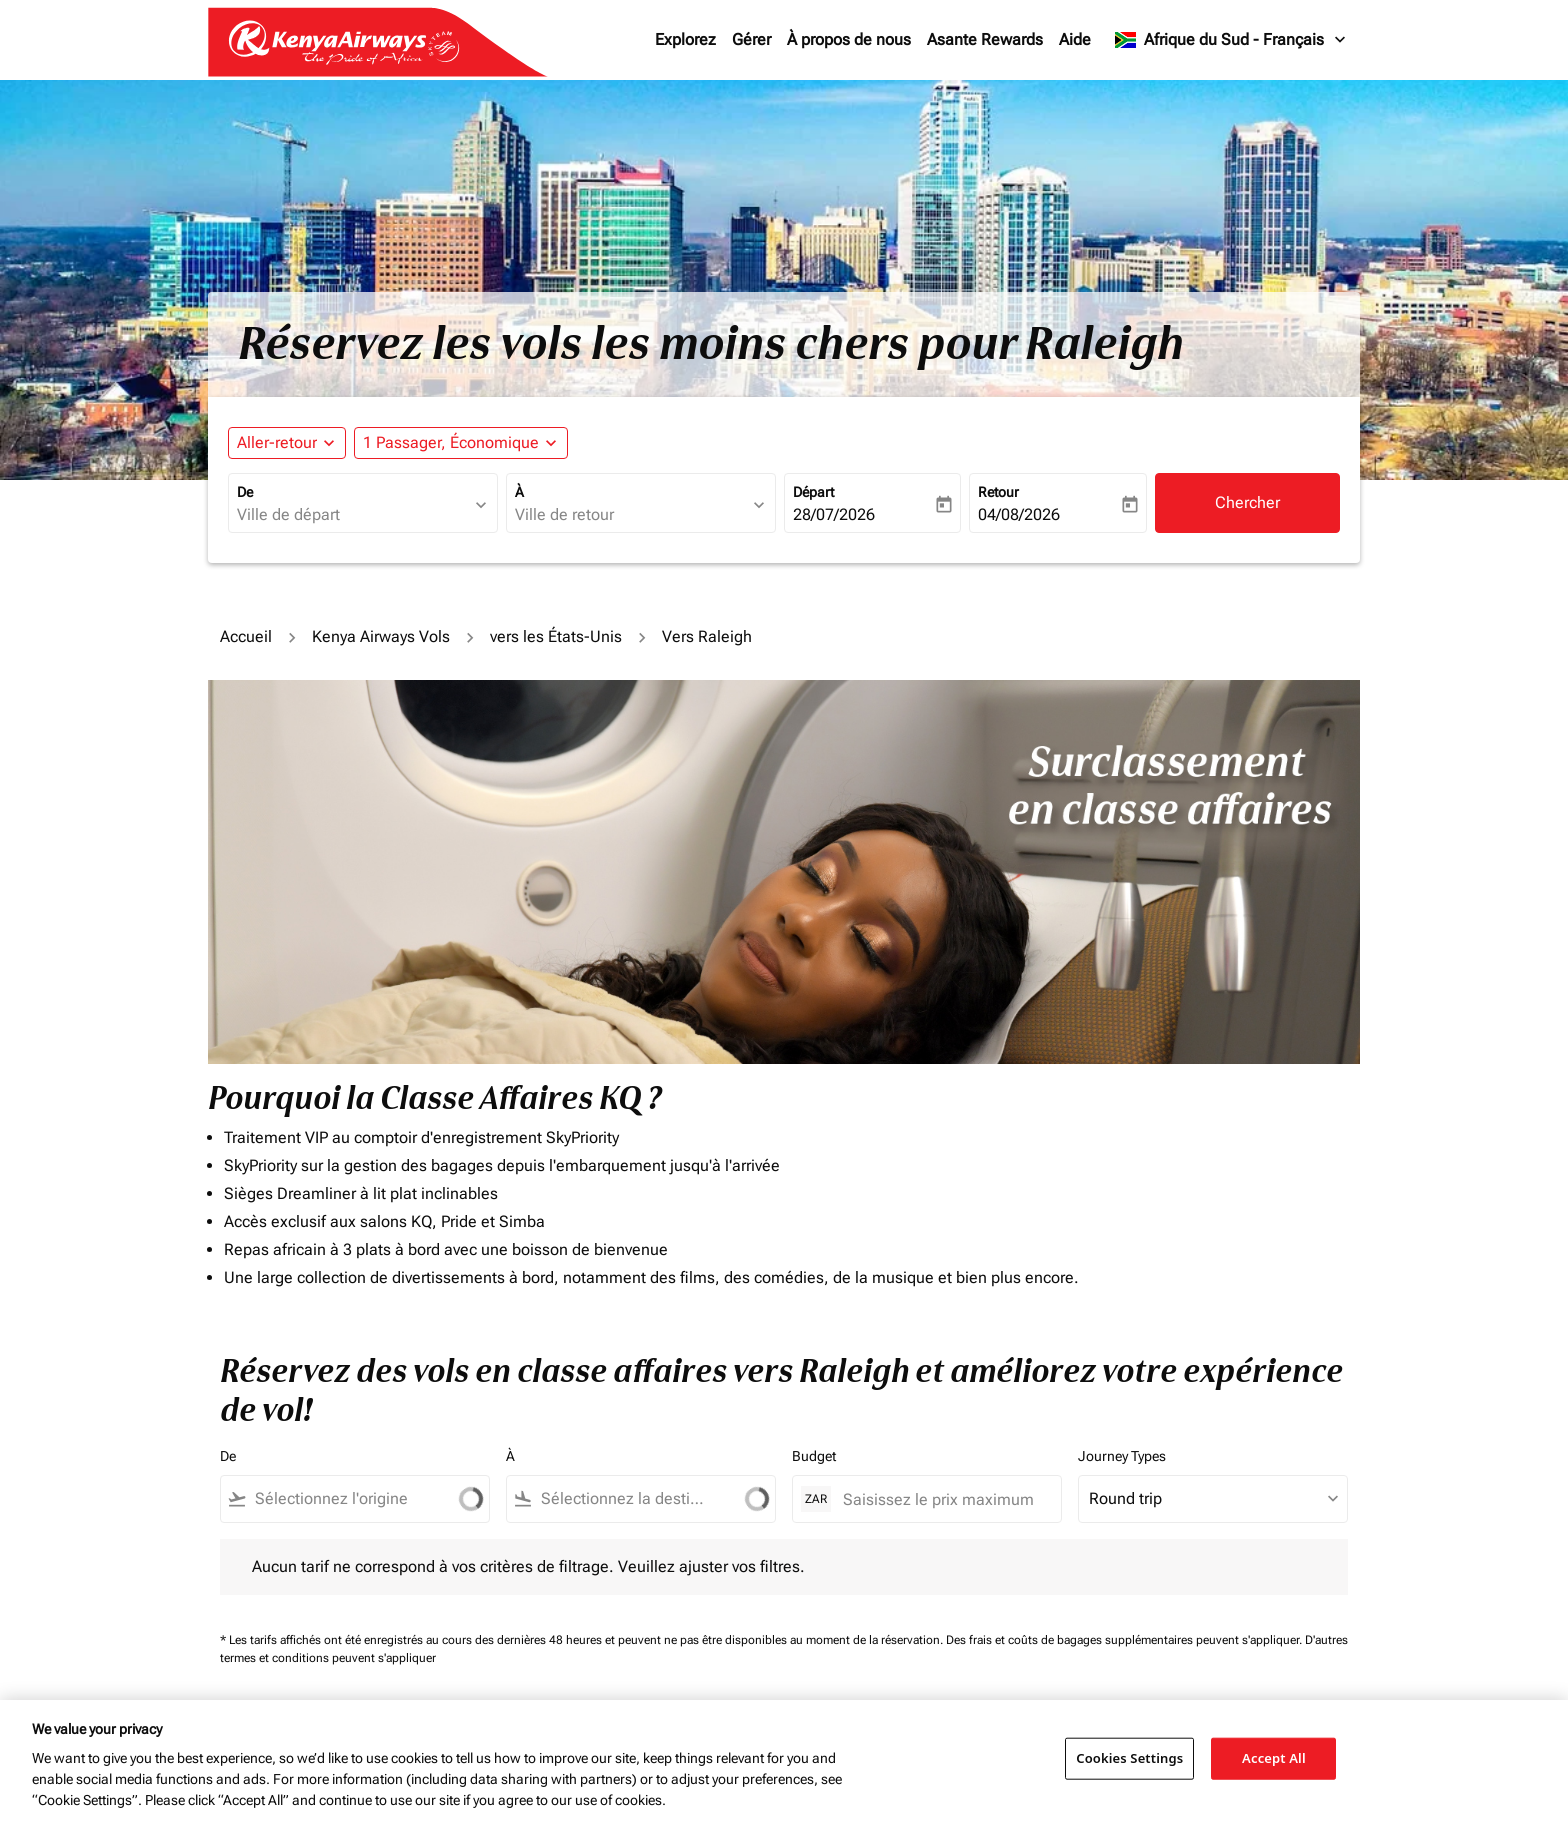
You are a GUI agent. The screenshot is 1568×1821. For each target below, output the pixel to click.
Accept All (1274, 1758)
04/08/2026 (1019, 514)
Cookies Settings (1129, 1758)
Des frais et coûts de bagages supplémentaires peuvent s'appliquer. (1125, 1640)
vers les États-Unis (556, 636)
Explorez (685, 39)
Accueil (246, 636)
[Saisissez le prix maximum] (942, 1499)
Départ (813, 492)
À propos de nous (849, 39)
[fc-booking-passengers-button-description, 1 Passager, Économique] (451, 443)
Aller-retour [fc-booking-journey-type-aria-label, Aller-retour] (277, 442)
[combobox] (353, 515)
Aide (1075, 39)
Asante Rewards (985, 39)
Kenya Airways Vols (381, 636)
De (245, 492)
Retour (998, 492)
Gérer (751, 39)
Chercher (1247, 502)
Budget (814, 1456)
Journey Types (1122, 1456)
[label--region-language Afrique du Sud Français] (1231, 40)
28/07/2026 (834, 514)
